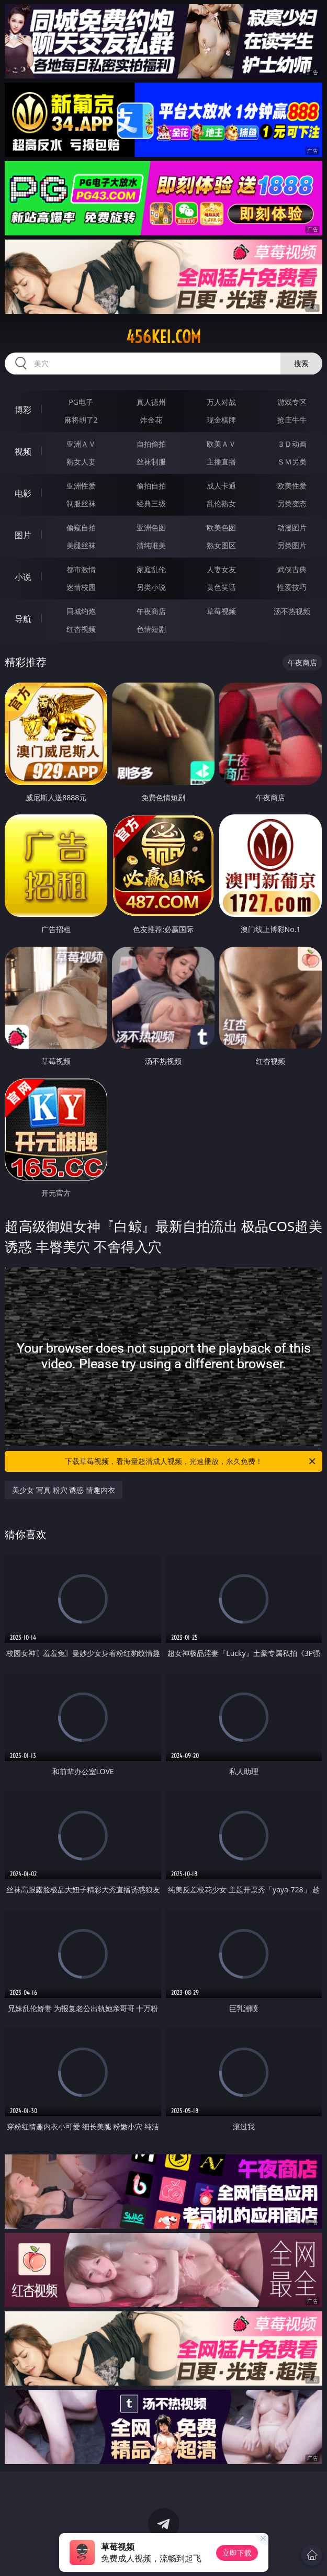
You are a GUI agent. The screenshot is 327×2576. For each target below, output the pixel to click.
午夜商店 (151, 611)
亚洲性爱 (81, 486)
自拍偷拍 (151, 444)
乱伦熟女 (221, 503)
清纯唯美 (151, 545)
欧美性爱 (292, 486)
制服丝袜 (81, 503)
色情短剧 (151, 629)
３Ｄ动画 (292, 444)
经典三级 (151, 503)
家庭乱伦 (151, 569)
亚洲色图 (151, 527)
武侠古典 (292, 569)
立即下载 (237, 2553)
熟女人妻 (81, 462)
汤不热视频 (292, 611)
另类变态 (292, 503)
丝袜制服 (151, 462)
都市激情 (81, 569)
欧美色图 (221, 527)
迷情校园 (81, 587)
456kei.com (163, 336)
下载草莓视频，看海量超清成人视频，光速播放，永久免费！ (191, 1461)
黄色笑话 (221, 587)
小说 (23, 577)
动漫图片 (292, 527)
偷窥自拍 (81, 527)
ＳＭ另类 (292, 462)
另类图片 (292, 545)
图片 (23, 535)
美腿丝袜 (81, 545)
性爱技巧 (292, 587)
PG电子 (81, 402)
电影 (23, 493)
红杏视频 (81, 629)
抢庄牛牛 (292, 420)
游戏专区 (292, 402)
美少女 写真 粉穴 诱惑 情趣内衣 (63, 1490)
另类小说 (151, 587)
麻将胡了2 (81, 420)
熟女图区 (221, 545)
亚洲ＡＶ (81, 444)
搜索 (301, 363)
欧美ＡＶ (221, 444)
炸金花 (151, 420)
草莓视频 (221, 611)
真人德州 (151, 402)
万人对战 (221, 402)
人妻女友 (221, 569)
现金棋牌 (221, 420)
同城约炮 (81, 611)
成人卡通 (221, 486)
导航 (23, 619)
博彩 (23, 409)
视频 (23, 451)
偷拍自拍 (151, 486)
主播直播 (221, 462)
